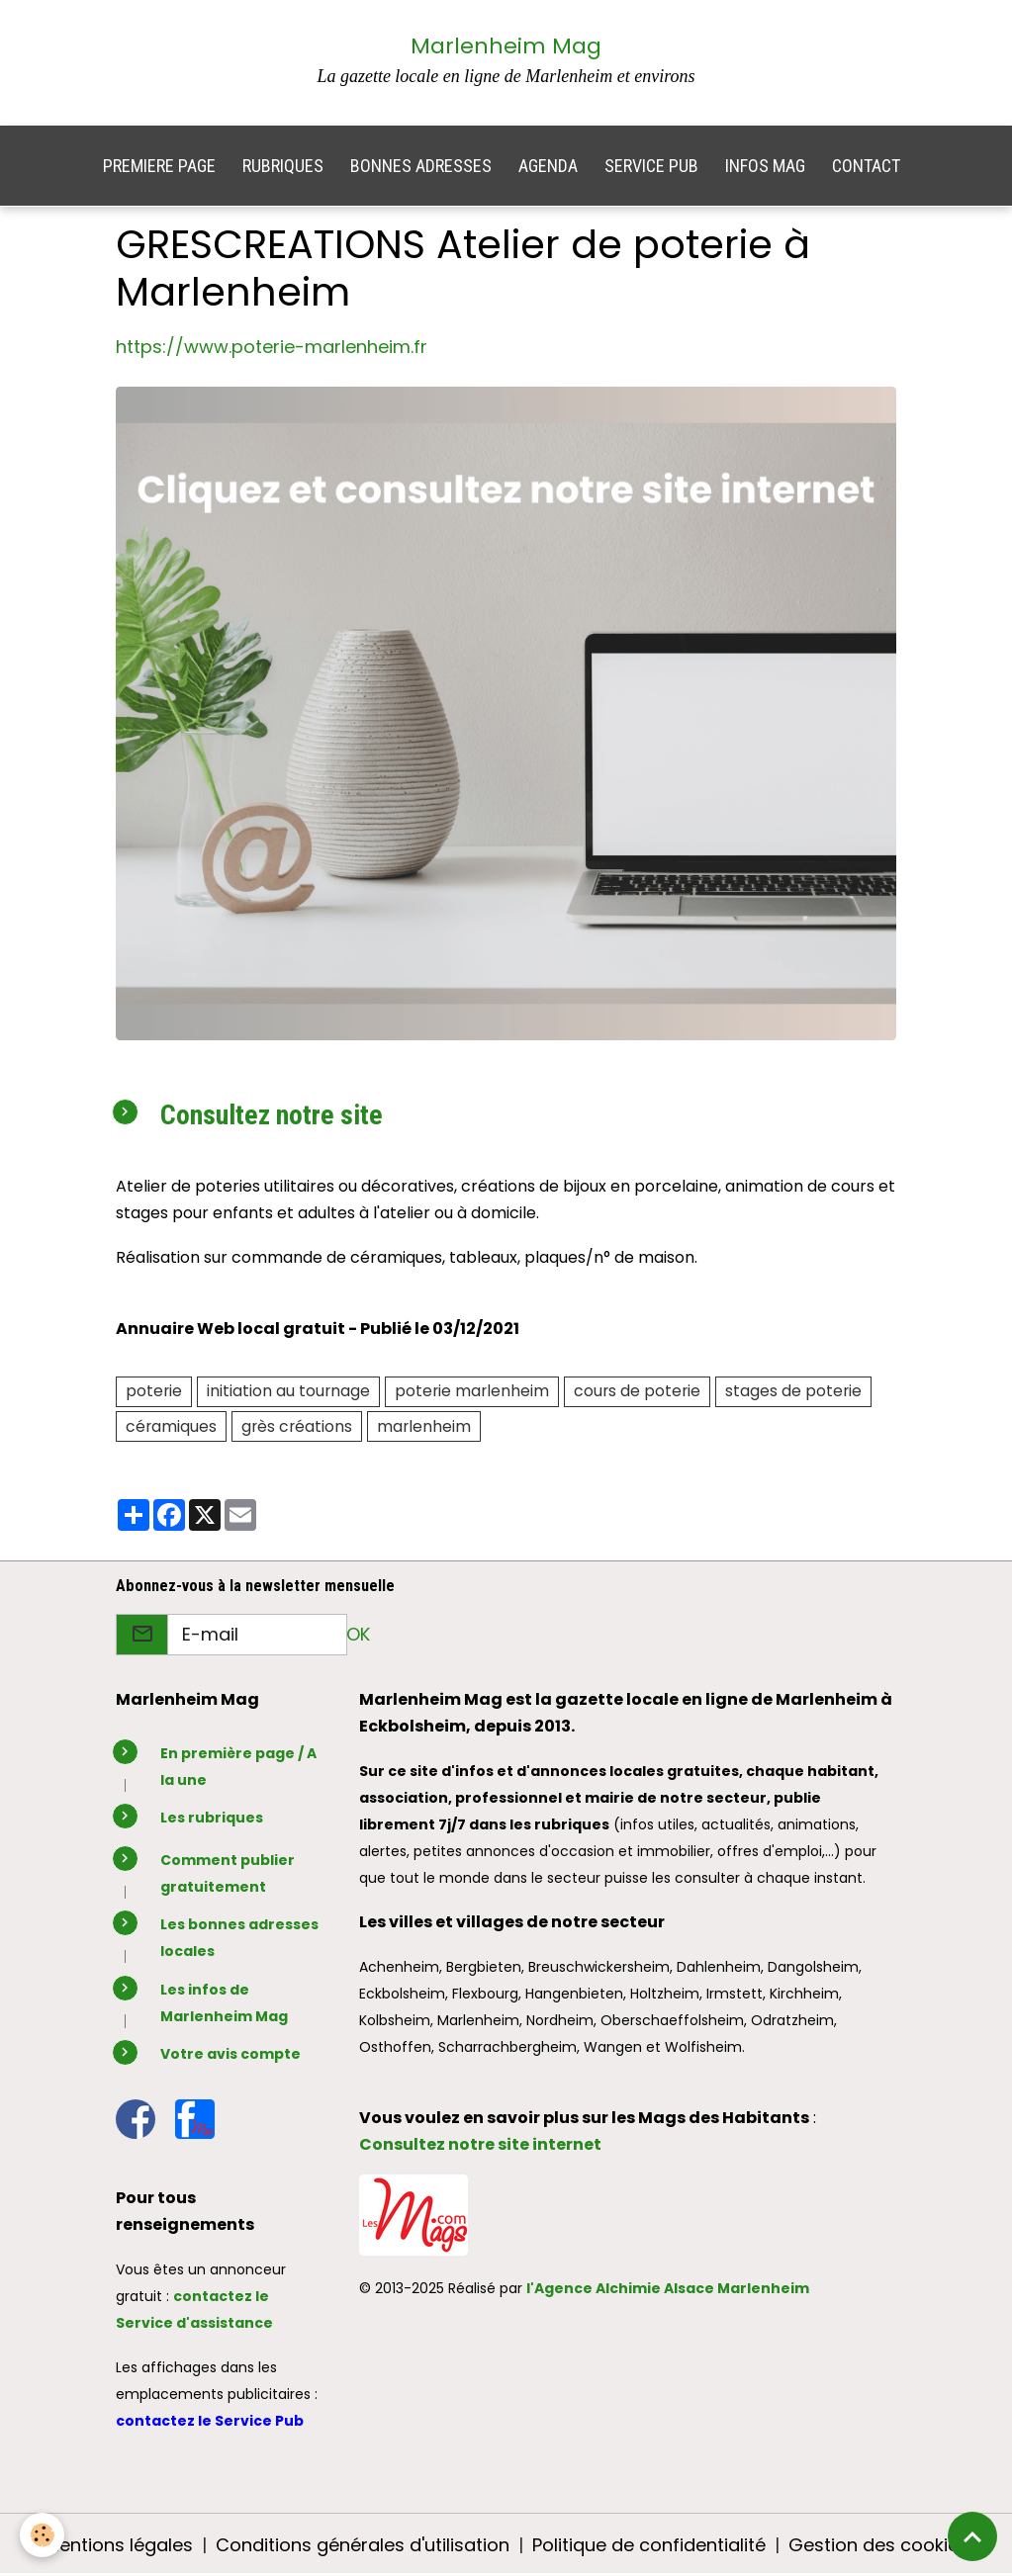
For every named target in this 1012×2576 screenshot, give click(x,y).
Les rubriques (211, 1817)
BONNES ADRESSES (421, 165)
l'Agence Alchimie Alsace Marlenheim (667, 2288)
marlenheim (424, 1426)
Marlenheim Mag (506, 46)
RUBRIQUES (282, 165)
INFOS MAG (765, 165)
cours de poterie (637, 1390)
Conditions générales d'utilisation (362, 2544)
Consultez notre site (271, 1115)
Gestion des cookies (878, 2544)
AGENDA (548, 165)
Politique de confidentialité (649, 2544)
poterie (154, 1390)
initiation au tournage (288, 1390)
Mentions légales (119, 2544)
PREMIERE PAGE (159, 165)
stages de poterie (793, 1390)
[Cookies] (42, 2535)
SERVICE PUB (651, 165)
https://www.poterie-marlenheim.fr (271, 346)
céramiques (171, 1426)
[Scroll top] (972, 2536)
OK (358, 1634)
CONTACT (866, 165)
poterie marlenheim (472, 1390)
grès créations (296, 1426)
